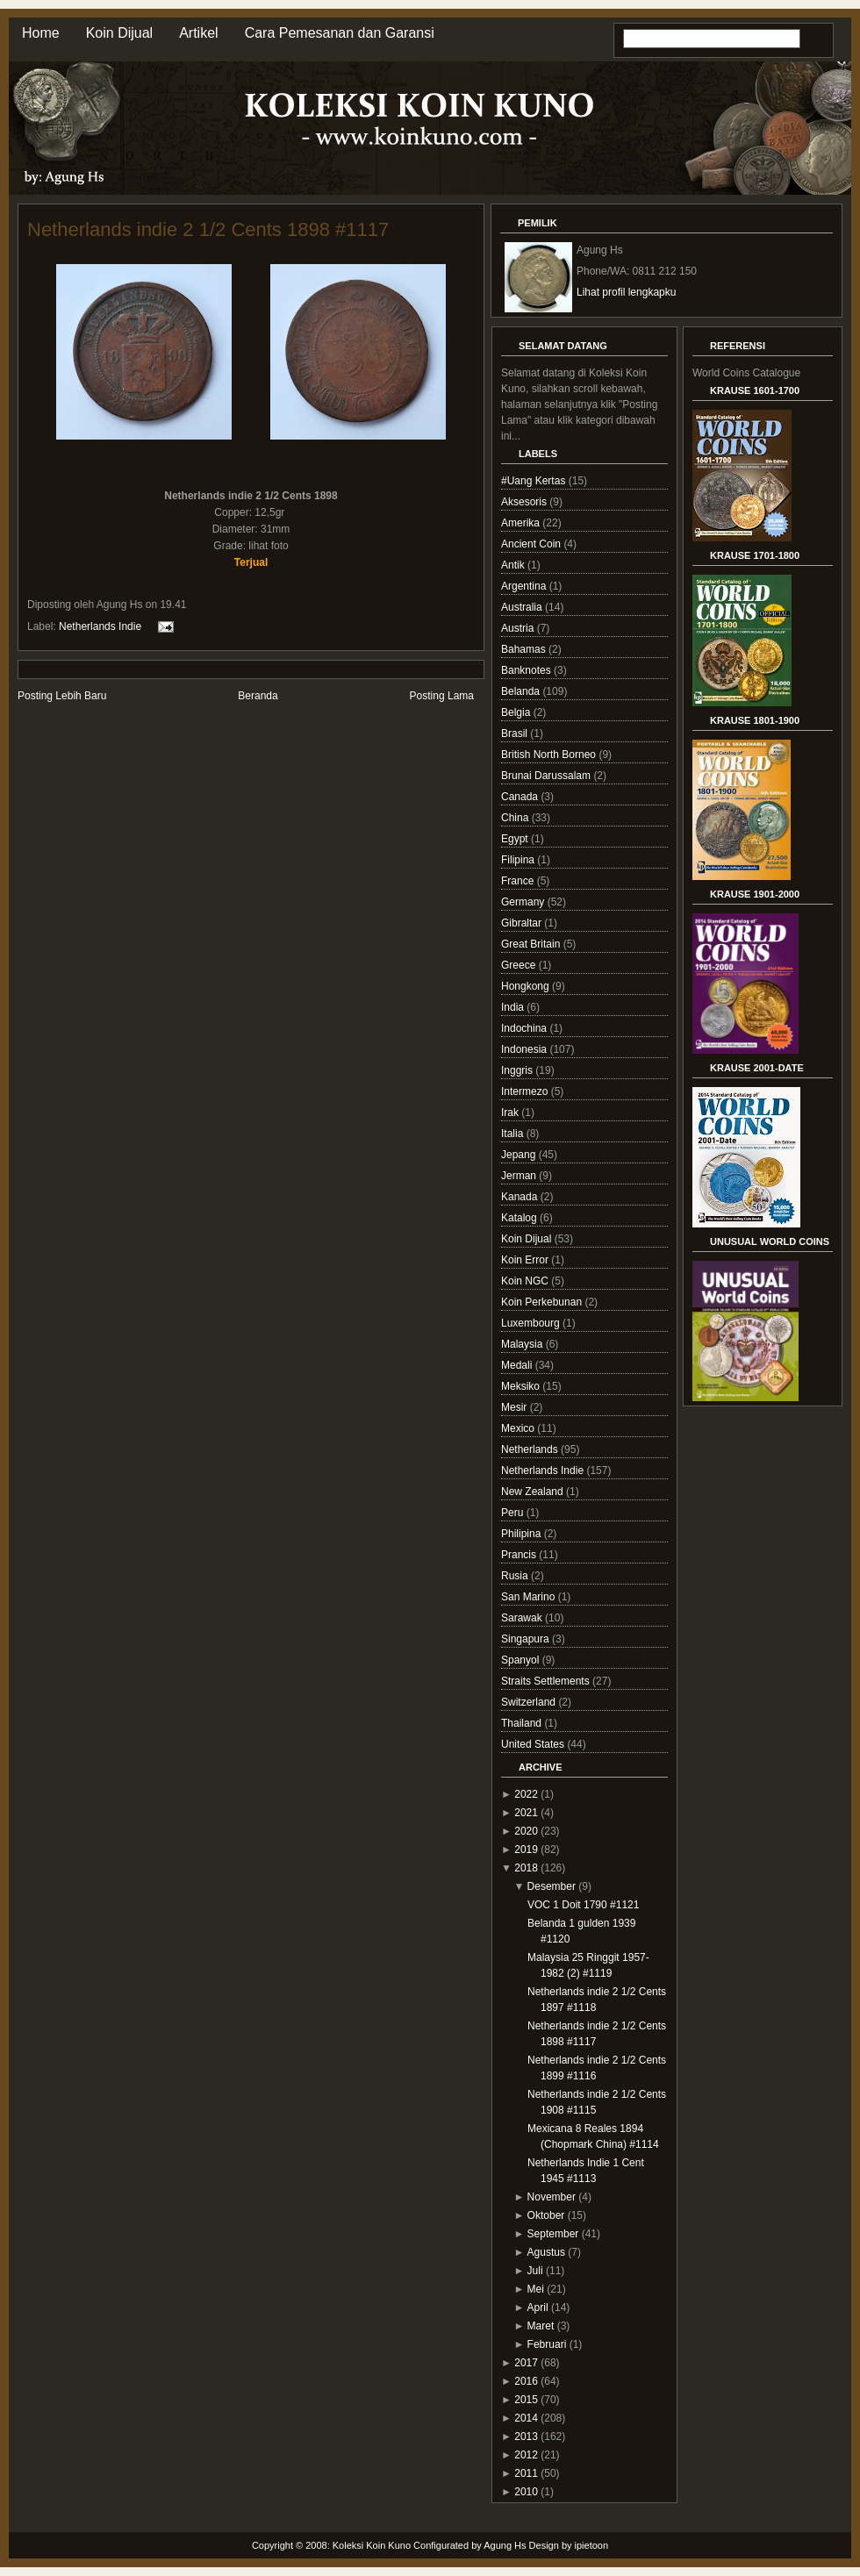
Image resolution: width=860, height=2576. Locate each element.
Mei (535, 2289)
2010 (526, 2492)
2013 (526, 2436)
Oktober (546, 2215)
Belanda (521, 691)
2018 (526, 1868)
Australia (523, 607)
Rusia (516, 1576)
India (514, 1007)
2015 (526, 2400)
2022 (526, 1794)
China (516, 818)
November (551, 2197)
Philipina (522, 1534)
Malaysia (523, 1344)
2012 (526, 2455)
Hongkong (526, 986)
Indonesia (525, 1049)
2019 (526, 1849)
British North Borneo (549, 754)
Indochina (525, 1028)
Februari (547, 2344)
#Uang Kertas (535, 481)
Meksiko (521, 1386)
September (553, 2234)
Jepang (520, 1154)
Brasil (515, 733)
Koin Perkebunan (542, 1302)
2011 (526, 2473)
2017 (526, 2363)
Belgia (517, 712)
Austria (519, 628)
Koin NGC (526, 1281)
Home (41, 32)
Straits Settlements (546, 1681)
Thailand (522, 1723)
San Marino (529, 1597)
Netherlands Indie (100, 625)
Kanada (521, 1197)
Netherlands (531, 1449)
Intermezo (526, 1091)
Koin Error (526, 1260)
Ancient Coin (532, 544)
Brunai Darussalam (547, 775)
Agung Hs (505, 2545)
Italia (514, 1133)
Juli (535, 2271)
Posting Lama (442, 696)
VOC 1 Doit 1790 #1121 (583, 1905)
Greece (520, 965)
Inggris (518, 1070)
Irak (511, 1112)
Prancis (520, 1555)
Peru (514, 1512)
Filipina (519, 860)
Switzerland (529, 1702)
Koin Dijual (119, 32)
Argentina (525, 586)
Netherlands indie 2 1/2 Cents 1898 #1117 (208, 229)
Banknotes (527, 670)
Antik (514, 565)
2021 (526, 1813)
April (537, 2307)
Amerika (521, 523)
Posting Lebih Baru (62, 696)
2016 (526, 2381)
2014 (526, 2418)
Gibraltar (522, 923)
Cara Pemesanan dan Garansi (339, 32)
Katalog (520, 1218)
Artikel (198, 32)
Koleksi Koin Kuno (372, 2545)
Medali (518, 1365)
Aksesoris (525, 502)
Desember (551, 1886)
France (519, 881)
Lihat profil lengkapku (626, 292)
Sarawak (523, 1618)
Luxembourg (532, 1323)
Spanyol (521, 1660)
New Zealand (533, 1491)
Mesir (515, 1407)
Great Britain (532, 944)
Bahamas (524, 649)
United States (534, 1744)
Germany (524, 902)
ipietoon (592, 2545)
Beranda (257, 696)
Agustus (546, 2252)
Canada (521, 797)
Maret (541, 2326)
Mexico (519, 1428)
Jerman (520, 1176)
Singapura (526, 1639)
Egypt (516, 839)
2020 (526, 1831)
